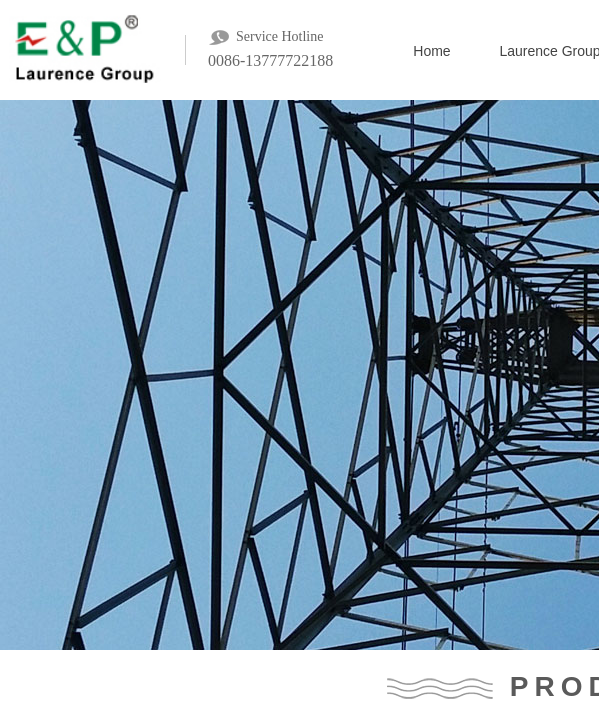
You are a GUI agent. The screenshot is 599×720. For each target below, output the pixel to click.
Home (431, 51)
